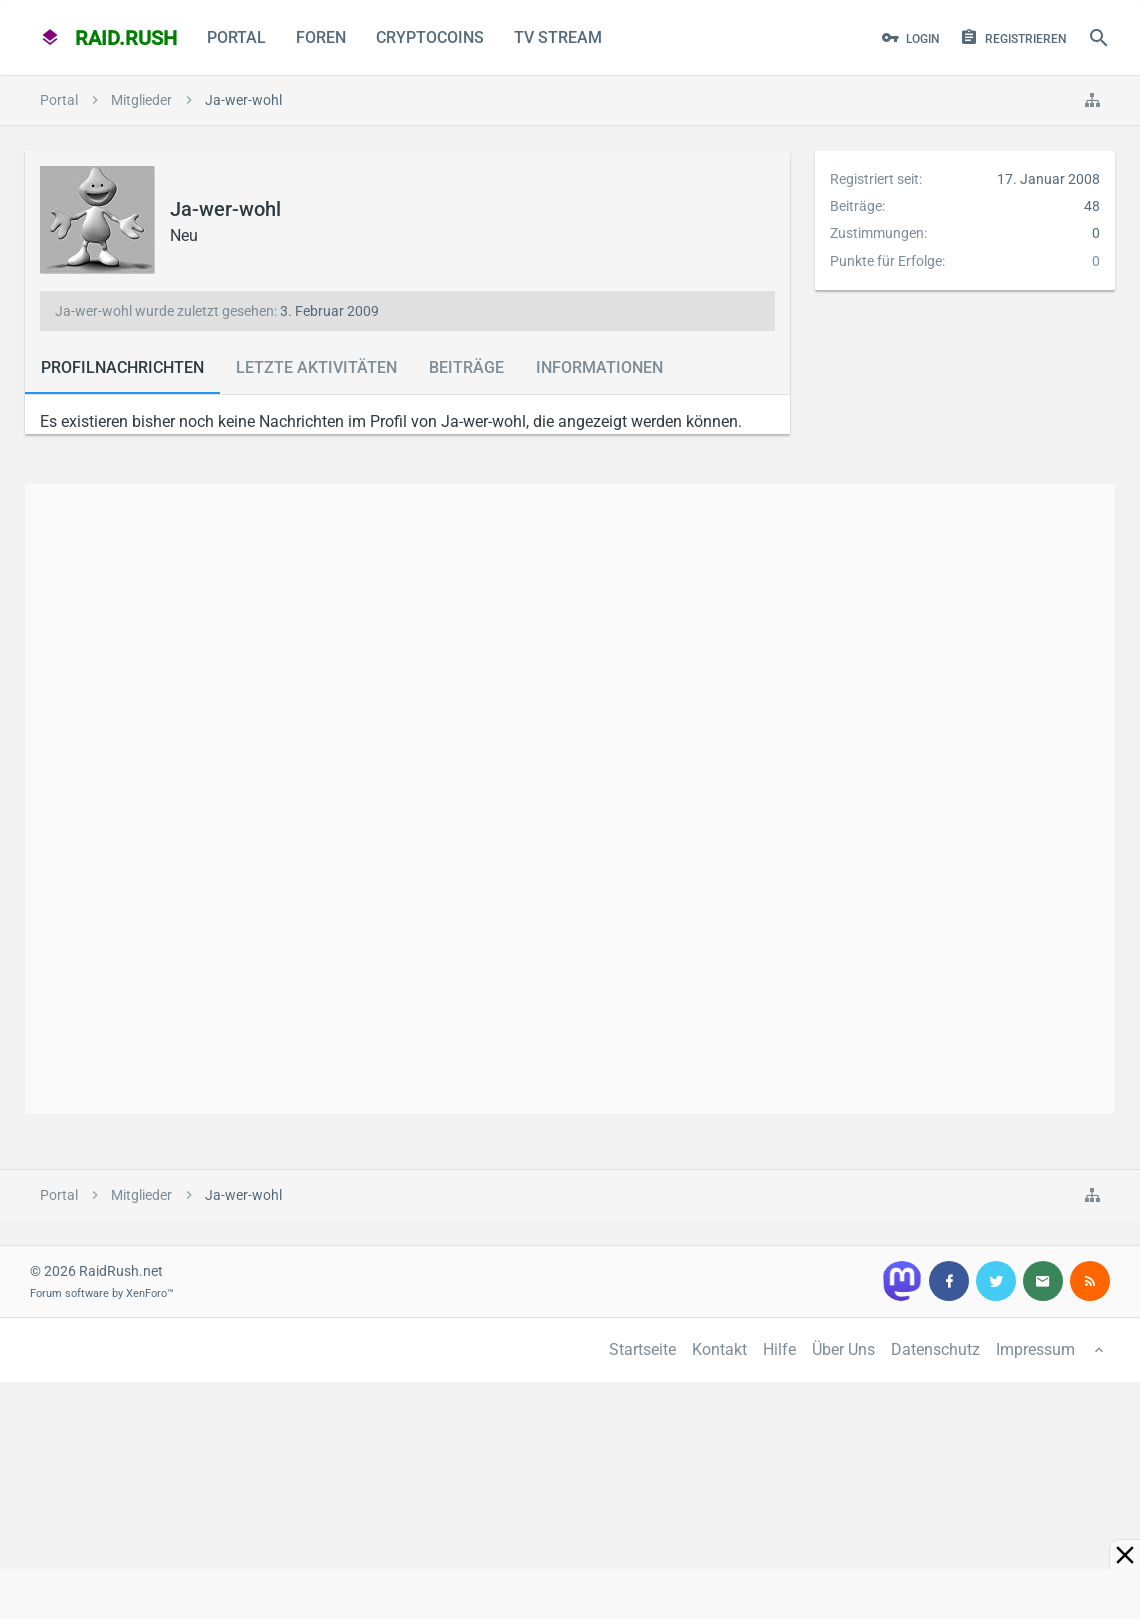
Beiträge (466, 367)
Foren (321, 37)
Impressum (1035, 1349)
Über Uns (843, 1349)
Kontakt (719, 1349)
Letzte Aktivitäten (316, 367)
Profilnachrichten (122, 367)
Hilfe (779, 1349)
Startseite (642, 1349)
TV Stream (558, 37)
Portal (236, 37)
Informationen (599, 367)
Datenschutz (935, 1349)
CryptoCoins (430, 37)
